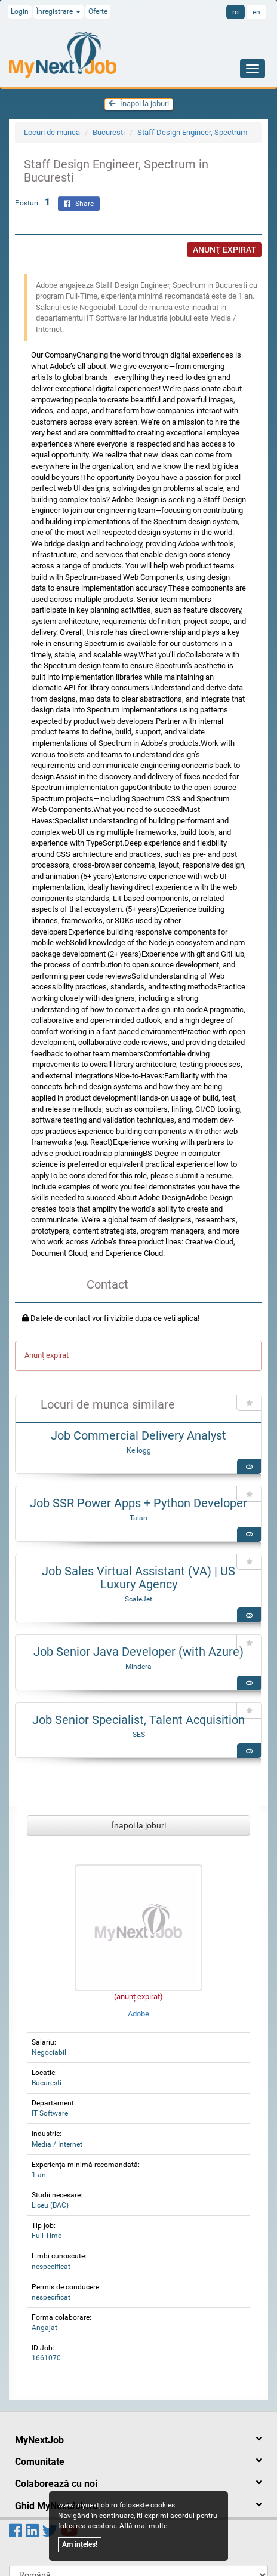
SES (139, 1734)
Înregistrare (58, 11)
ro (235, 12)
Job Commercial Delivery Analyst (138, 1435)
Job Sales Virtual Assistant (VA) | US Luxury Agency (138, 1577)
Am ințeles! (79, 2544)
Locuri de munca (52, 132)
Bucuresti (109, 132)
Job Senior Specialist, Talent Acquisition (138, 1720)
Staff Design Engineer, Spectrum (192, 132)
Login (20, 11)
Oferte (97, 11)
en (256, 12)
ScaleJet (138, 1599)
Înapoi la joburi (139, 103)
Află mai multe (143, 2526)
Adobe (138, 1908)
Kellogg (139, 1450)
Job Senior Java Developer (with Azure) (138, 1651)
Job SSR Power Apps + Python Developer (138, 1503)
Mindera (138, 1666)
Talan (138, 1518)
